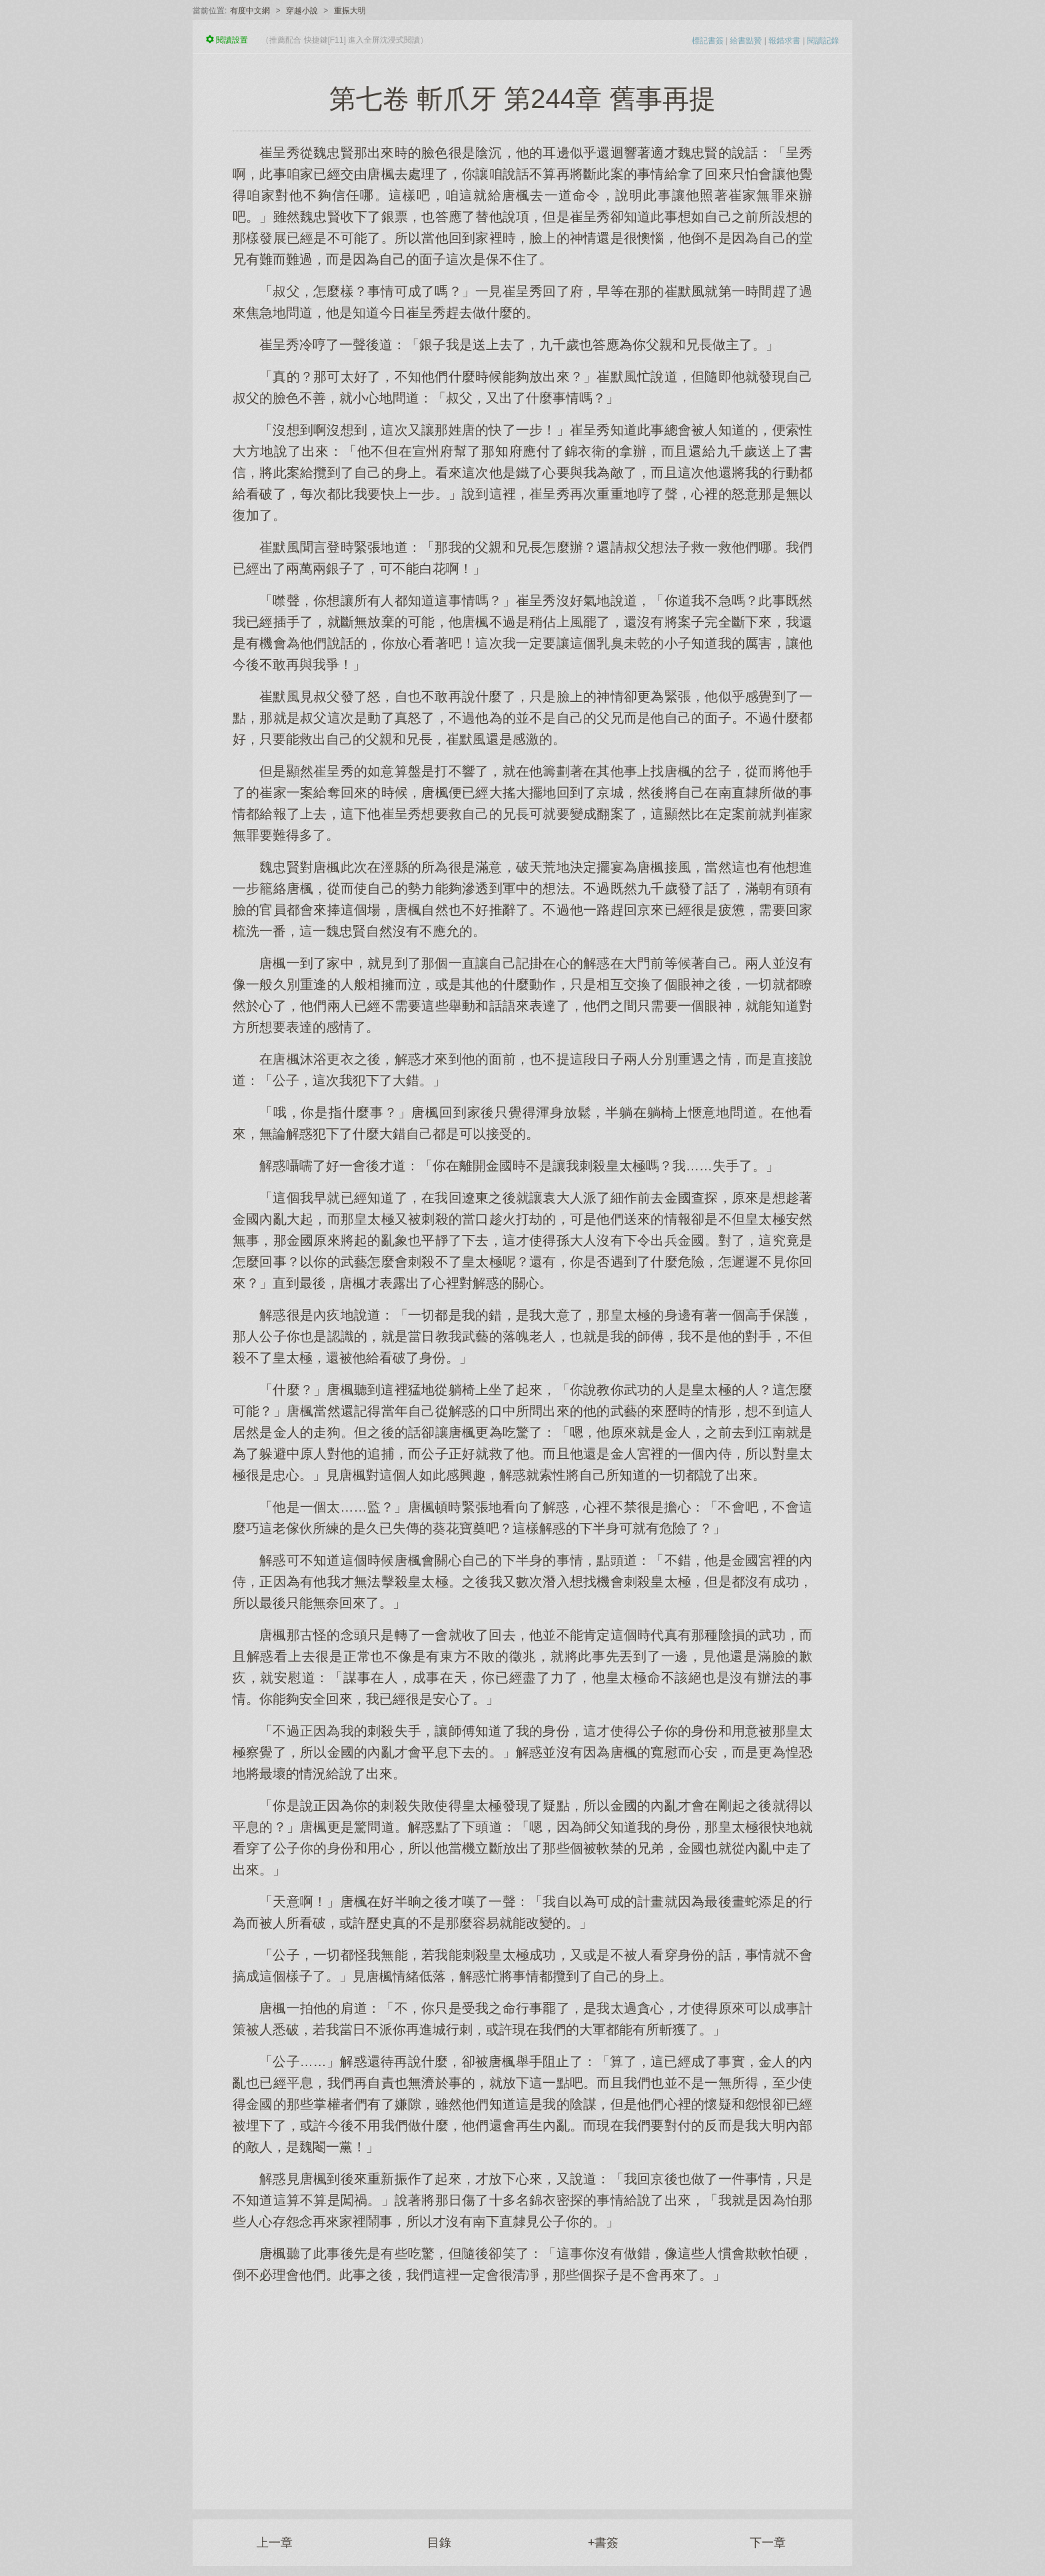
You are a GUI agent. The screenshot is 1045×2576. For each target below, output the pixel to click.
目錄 (439, 2542)
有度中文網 (250, 10)
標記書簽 (708, 40)
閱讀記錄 (823, 40)
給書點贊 (746, 40)
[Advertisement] (522, 2389)
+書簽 (603, 2542)
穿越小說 (302, 10)
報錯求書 (784, 40)
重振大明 (350, 10)
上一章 (275, 2542)
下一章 (768, 2542)
